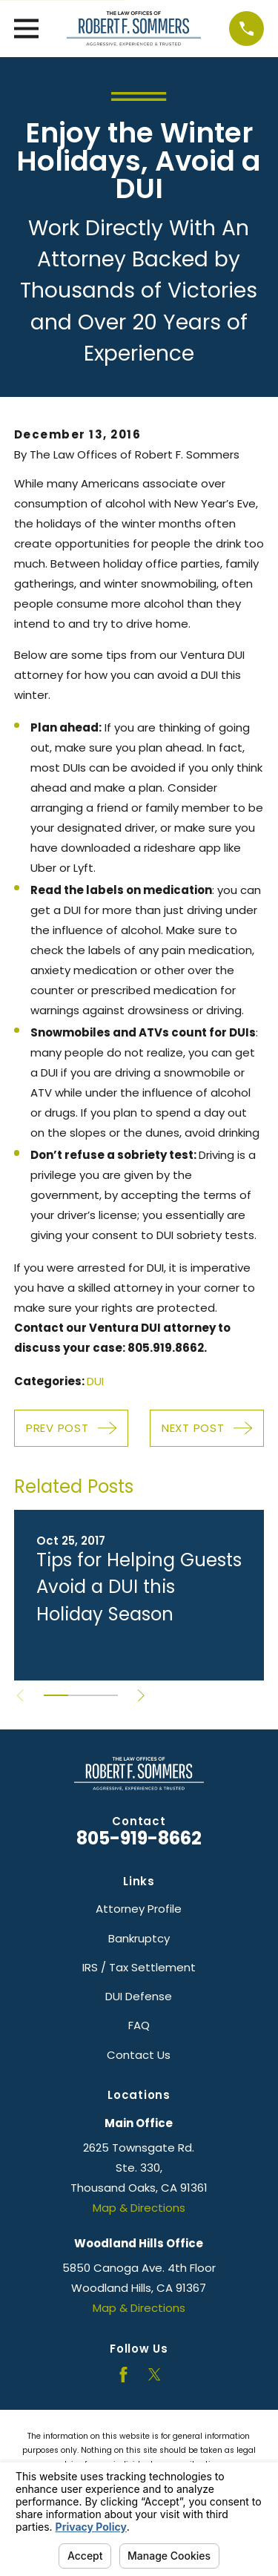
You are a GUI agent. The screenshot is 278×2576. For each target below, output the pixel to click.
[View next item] (141, 1695)
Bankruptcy (139, 1938)
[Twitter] (154, 2374)
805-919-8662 (139, 1838)
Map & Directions (139, 2207)
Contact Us (139, 2055)
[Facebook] (123, 2374)
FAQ (139, 2025)
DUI (95, 1381)
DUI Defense (138, 1996)
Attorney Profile (139, 1908)
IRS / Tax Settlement (139, 1967)
